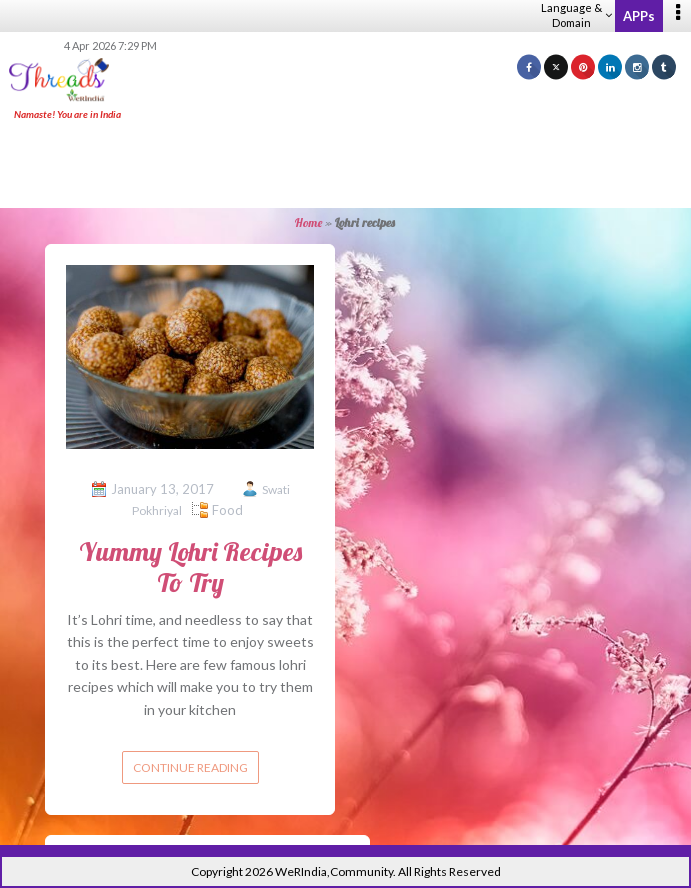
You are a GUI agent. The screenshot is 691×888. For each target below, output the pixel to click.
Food (227, 510)
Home (308, 222)
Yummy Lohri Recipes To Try (190, 567)
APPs (639, 16)
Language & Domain (576, 15)
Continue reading (190, 767)
